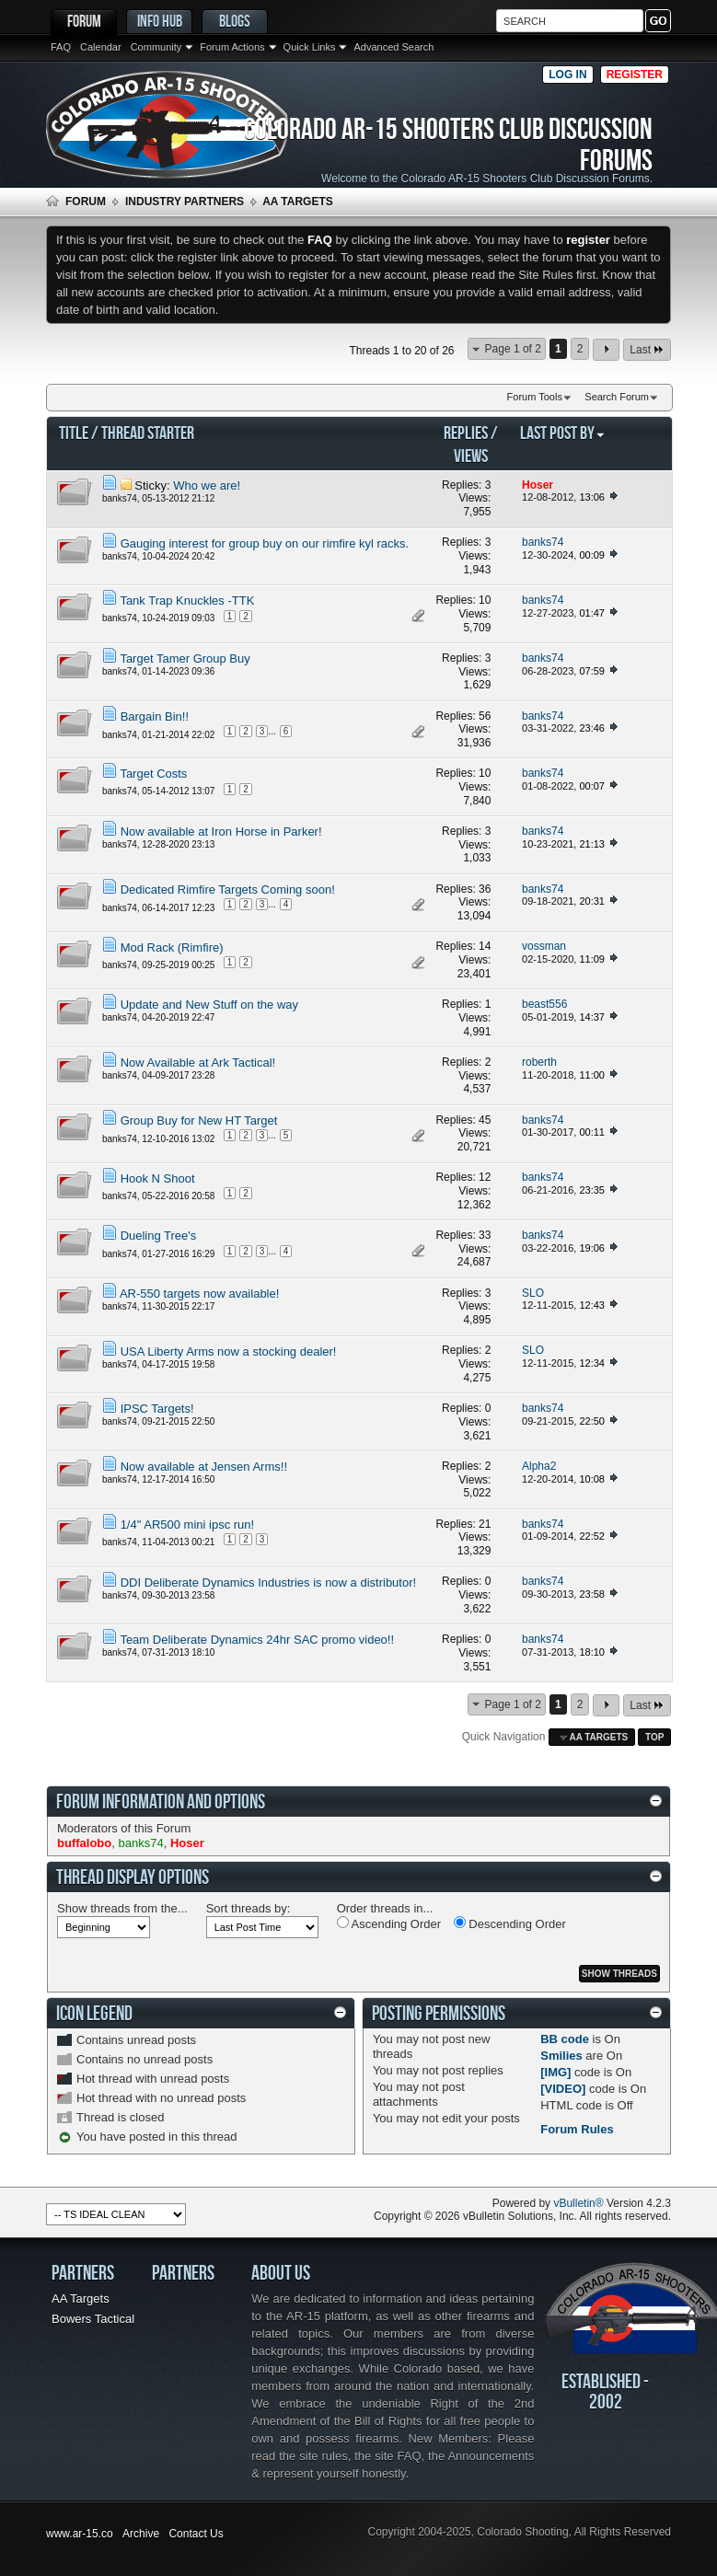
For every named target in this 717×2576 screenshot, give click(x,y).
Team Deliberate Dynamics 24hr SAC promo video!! (257, 1639)
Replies (466, 432)
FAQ (61, 46)
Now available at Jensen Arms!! (204, 1466)
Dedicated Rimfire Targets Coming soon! (228, 889)
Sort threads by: (248, 1908)
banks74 (119, 498)
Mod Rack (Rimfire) (172, 947)
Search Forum (616, 396)
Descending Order (510, 1923)
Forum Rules (576, 2129)
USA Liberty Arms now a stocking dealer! (229, 1351)
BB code (564, 2039)
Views (471, 455)
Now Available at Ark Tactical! (198, 1062)
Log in (567, 74)
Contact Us (195, 2533)
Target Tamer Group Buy (184, 658)
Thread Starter (147, 432)
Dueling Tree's (159, 1235)
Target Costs (153, 773)
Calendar (100, 46)
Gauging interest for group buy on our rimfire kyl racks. (265, 543)
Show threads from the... (122, 1908)
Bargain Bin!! (155, 716)
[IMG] (555, 2072)
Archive (140, 2533)
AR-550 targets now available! (199, 1293)
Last (647, 349)
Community (156, 46)
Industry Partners (184, 201)
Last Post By (563, 432)
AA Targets (81, 2298)
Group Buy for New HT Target (199, 1120)
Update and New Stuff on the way (209, 1004)
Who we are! (206, 485)
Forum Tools (534, 396)
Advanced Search (393, 46)
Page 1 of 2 (513, 348)
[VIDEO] (562, 2089)
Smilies (561, 2055)
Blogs (234, 20)
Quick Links (309, 46)
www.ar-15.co (79, 2533)
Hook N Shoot (158, 1178)
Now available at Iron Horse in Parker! (221, 831)
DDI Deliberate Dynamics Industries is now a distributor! (269, 1582)
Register (635, 74)
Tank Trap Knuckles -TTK (187, 600)
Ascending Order (389, 1923)
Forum (84, 20)
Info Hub (159, 20)
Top (654, 1737)
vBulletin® (578, 2203)
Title (73, 432)
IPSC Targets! (157, 1408)
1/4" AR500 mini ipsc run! (188, 1524)
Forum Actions (232, 46)
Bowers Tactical (93, 2319)
